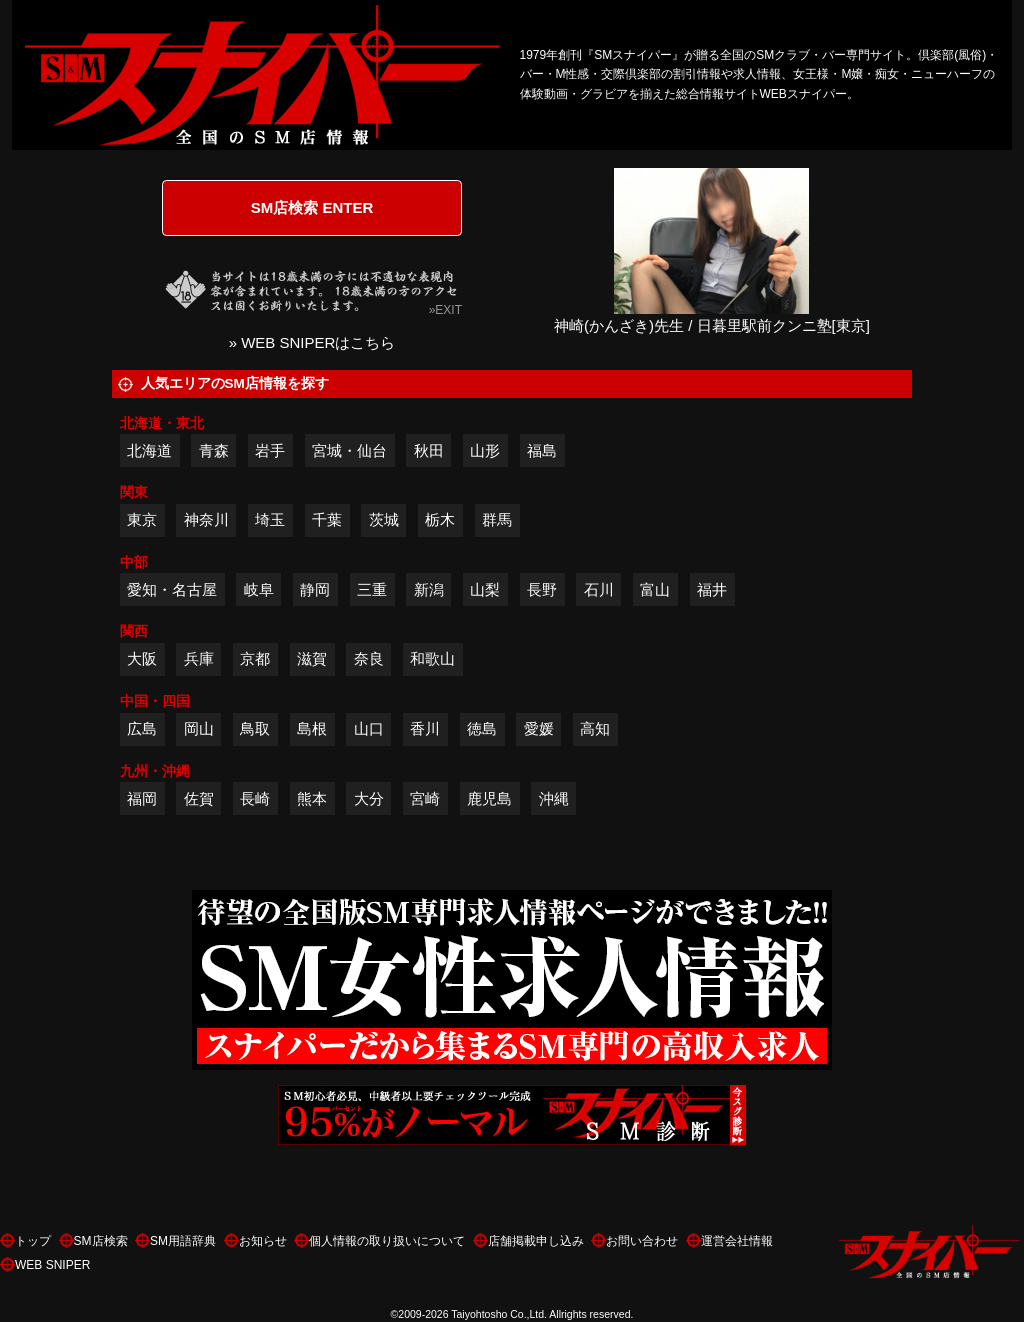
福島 (542, 450)
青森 (214, 450)
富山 (655, 589)
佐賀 (199, 798)
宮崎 (425, 798)
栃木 (440, 519)
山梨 (485, 589)
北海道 (149, 450)
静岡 (315, 589)
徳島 (482, 728)
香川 (425, 728)
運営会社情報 (737, 1241)
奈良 (369, 658)
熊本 (312, 798)
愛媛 (539, 728)
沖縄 (554, 798)
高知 (595, 728)
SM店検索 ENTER (312, 207)
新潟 (429, 589)
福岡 (142, 798)
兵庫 (199, 658)
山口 (369, 728)
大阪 (142, 658)
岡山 (199, 728)
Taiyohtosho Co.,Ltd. (499, 1314)
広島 (142, 728)
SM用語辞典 (183, 1241)
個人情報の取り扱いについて (387, 1241)
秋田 (429, 450)
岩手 (270, 450)
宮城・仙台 (349, 450)
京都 (255, 658)
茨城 (384, 519)
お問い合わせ (642, 1241)
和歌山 (432, 658)
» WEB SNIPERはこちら (312, 342)
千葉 (327, 519)
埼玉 (270, 519)
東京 (142, 519)
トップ (33, 1241)
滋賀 (312, 658)
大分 (369, 798)
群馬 (497, 519)
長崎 (255, 798)
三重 (372, 589)
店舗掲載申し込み (536, 1241)
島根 (312, 728)
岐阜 (259, 589)
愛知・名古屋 (172, 589)
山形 (485, 450)
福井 (712, 589)
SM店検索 (101, 1241)
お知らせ (263, 1241)
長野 (542, 589)
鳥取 (255, 728)
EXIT (448, 310)
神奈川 (206, 519)
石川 (599, 589)
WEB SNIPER (52, 1265)
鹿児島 (489, 798)
